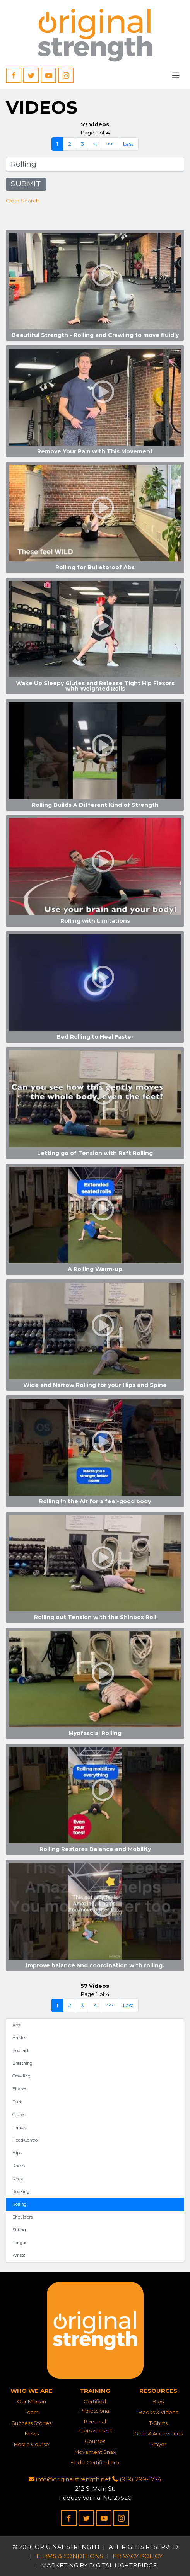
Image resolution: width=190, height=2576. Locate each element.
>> (110, 144)
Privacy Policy (138, 2556)
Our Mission (31, 2401)
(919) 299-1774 (136, 2479)
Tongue (19, 2242)
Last (128, 144)
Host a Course (31, 2444)
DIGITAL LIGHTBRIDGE (123, 2565)
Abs (16, 2025)
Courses (95, 2441)
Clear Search (22, 200)
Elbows (19, 2088)
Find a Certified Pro (94, 2462)
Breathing (22, 2063)
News (32, 2433)
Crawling (21, 2076)
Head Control (25, 2140)
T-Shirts (158, 2423)
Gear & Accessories (158, 2433)
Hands (19, 2127)
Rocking (20, 2191)
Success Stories (31, 2423)
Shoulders (22, 2217)
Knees (18, 2165)
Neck (17, 2178)
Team (32, 2412)
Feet (16, 2102)
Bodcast (20, 2050)
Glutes (18, 2114)
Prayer (158, 2444)
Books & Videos (158, 2412)
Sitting (19, 2229)
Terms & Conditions (69, 2556)
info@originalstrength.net (70, 2479)
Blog (158, 2401)
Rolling (19, 2204)
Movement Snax (95, 2452)
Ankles (19, 2037)
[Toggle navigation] (175, 75)
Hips (17, 2153)
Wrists (18, 2255)
